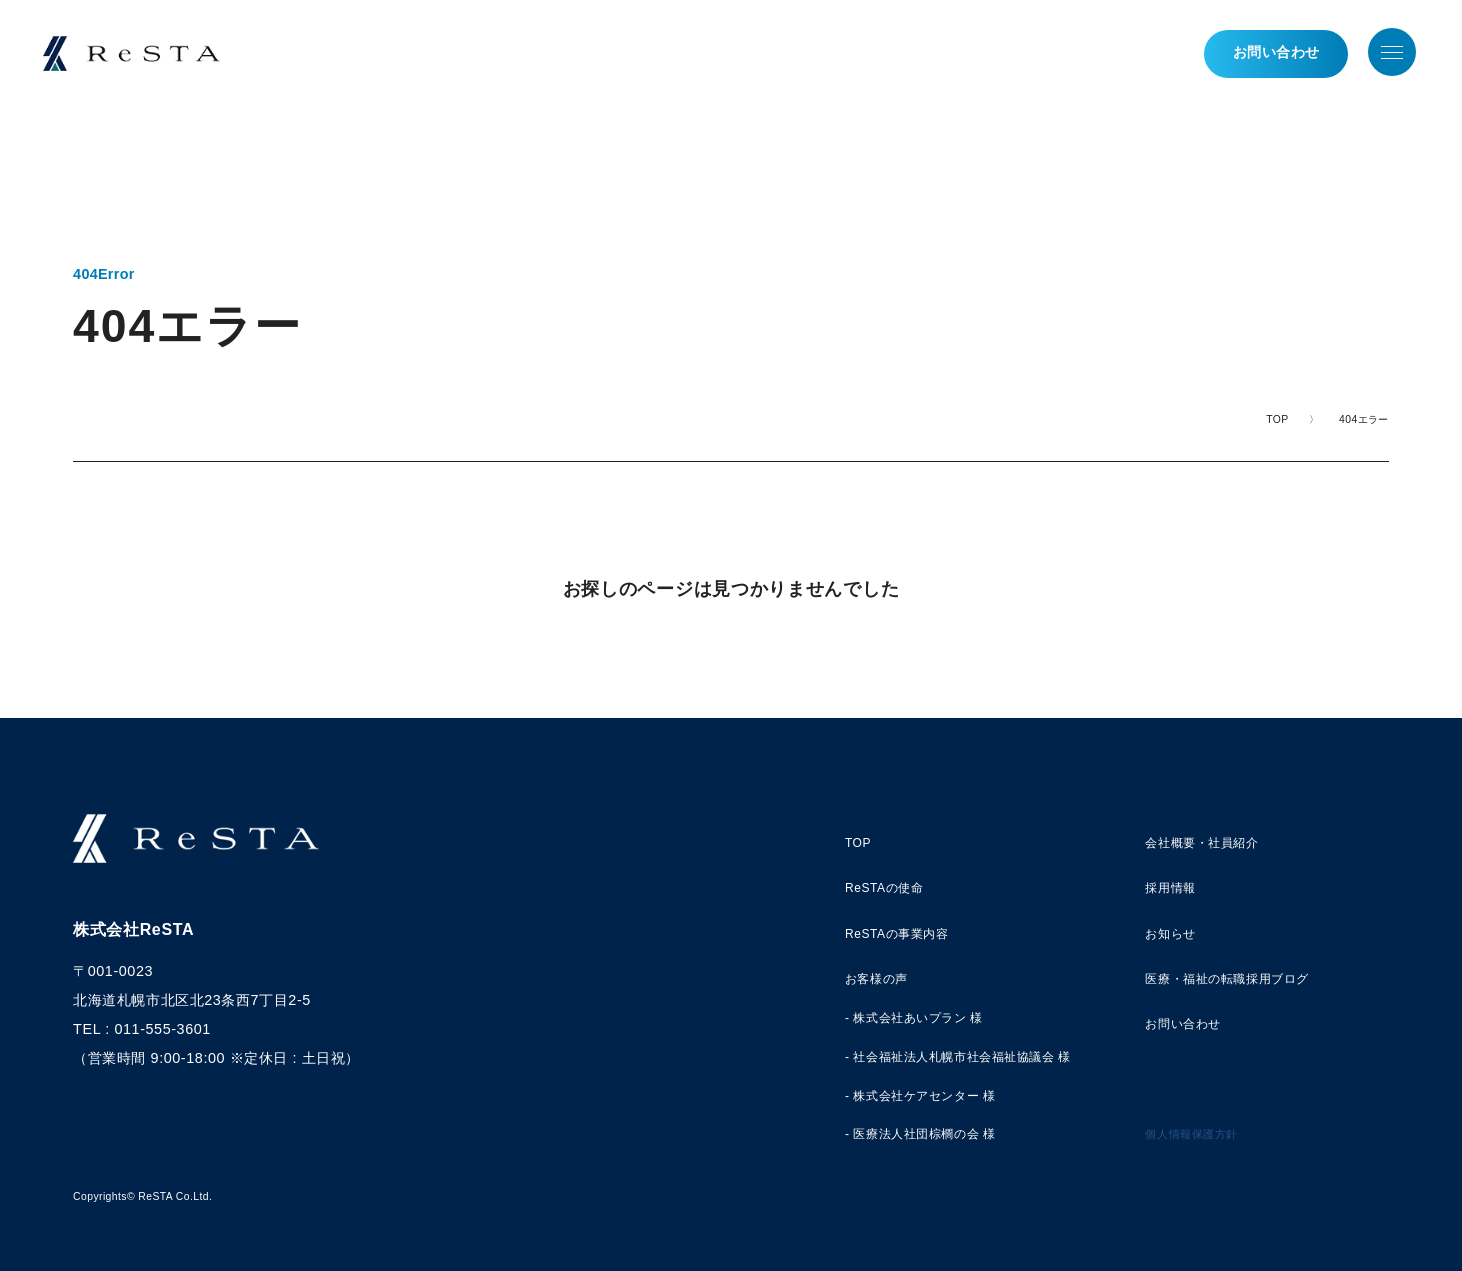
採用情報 (1170, 888)
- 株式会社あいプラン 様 (914, 1018)
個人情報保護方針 (1191, 1134)
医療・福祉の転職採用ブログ (1227, 979)
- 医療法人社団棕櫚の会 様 (920, 1134)
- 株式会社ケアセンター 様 (920, 1096)
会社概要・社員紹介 (1201, 843)
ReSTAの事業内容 (897, 934)
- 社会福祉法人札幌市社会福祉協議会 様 (958, 1057)
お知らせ (1170, 934)
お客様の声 (876, 979)
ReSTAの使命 (884, 888)
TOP (1277, 419)
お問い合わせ (1269, 55)
